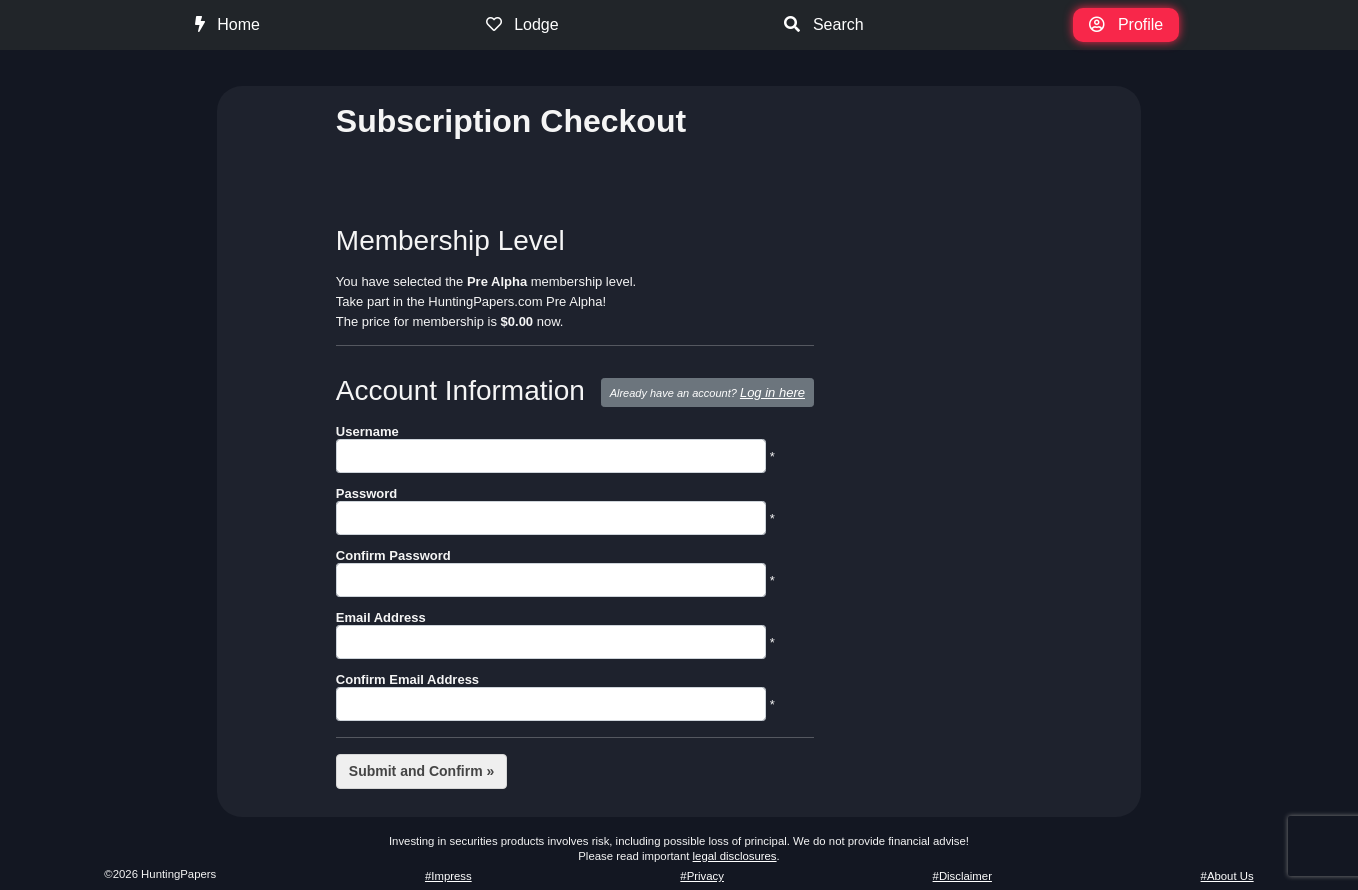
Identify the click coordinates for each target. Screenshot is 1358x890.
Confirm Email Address (407, 679)
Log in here (772, 392)
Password (366, 493)
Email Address (381, 617)
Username (367, 431)
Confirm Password (393, 555)
